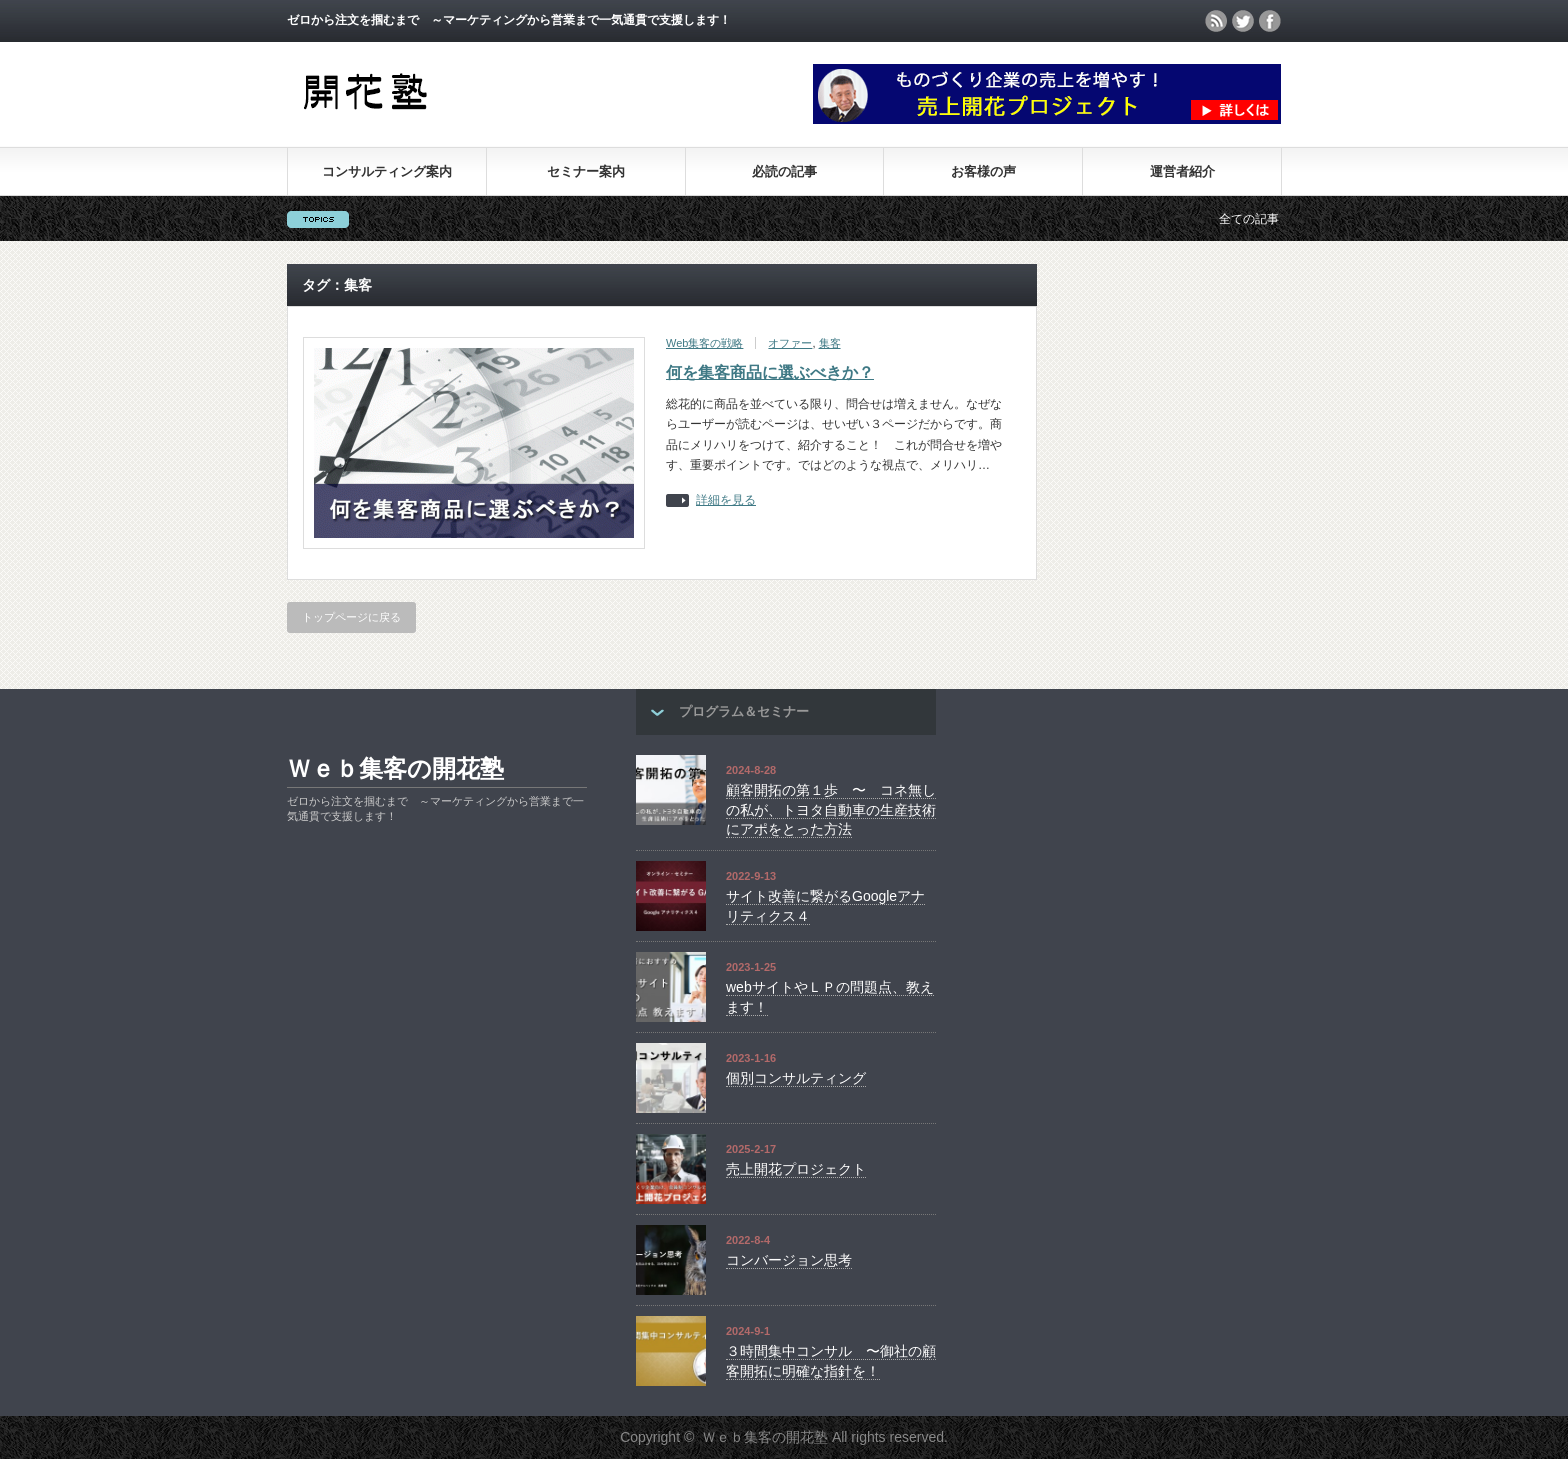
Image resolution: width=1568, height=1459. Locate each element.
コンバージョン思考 (789, 1260)
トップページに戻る (351, 617)
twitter (1243, 21)
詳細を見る (726, 500)
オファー (790, 343)
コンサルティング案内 (387, 171)
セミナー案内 (586, 171)
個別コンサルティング (796, 1078)
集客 (830, 343)
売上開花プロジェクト (796, 1169)
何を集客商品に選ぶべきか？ (770, 372)
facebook (1270, 21)
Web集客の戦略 (704, 343)
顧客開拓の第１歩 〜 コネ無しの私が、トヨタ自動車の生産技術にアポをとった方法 (831, 809)
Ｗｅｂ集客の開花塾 (395, 768)
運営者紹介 (1182, 171)
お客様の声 (983, 171)
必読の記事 (784, 171)
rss (1216, 21)
